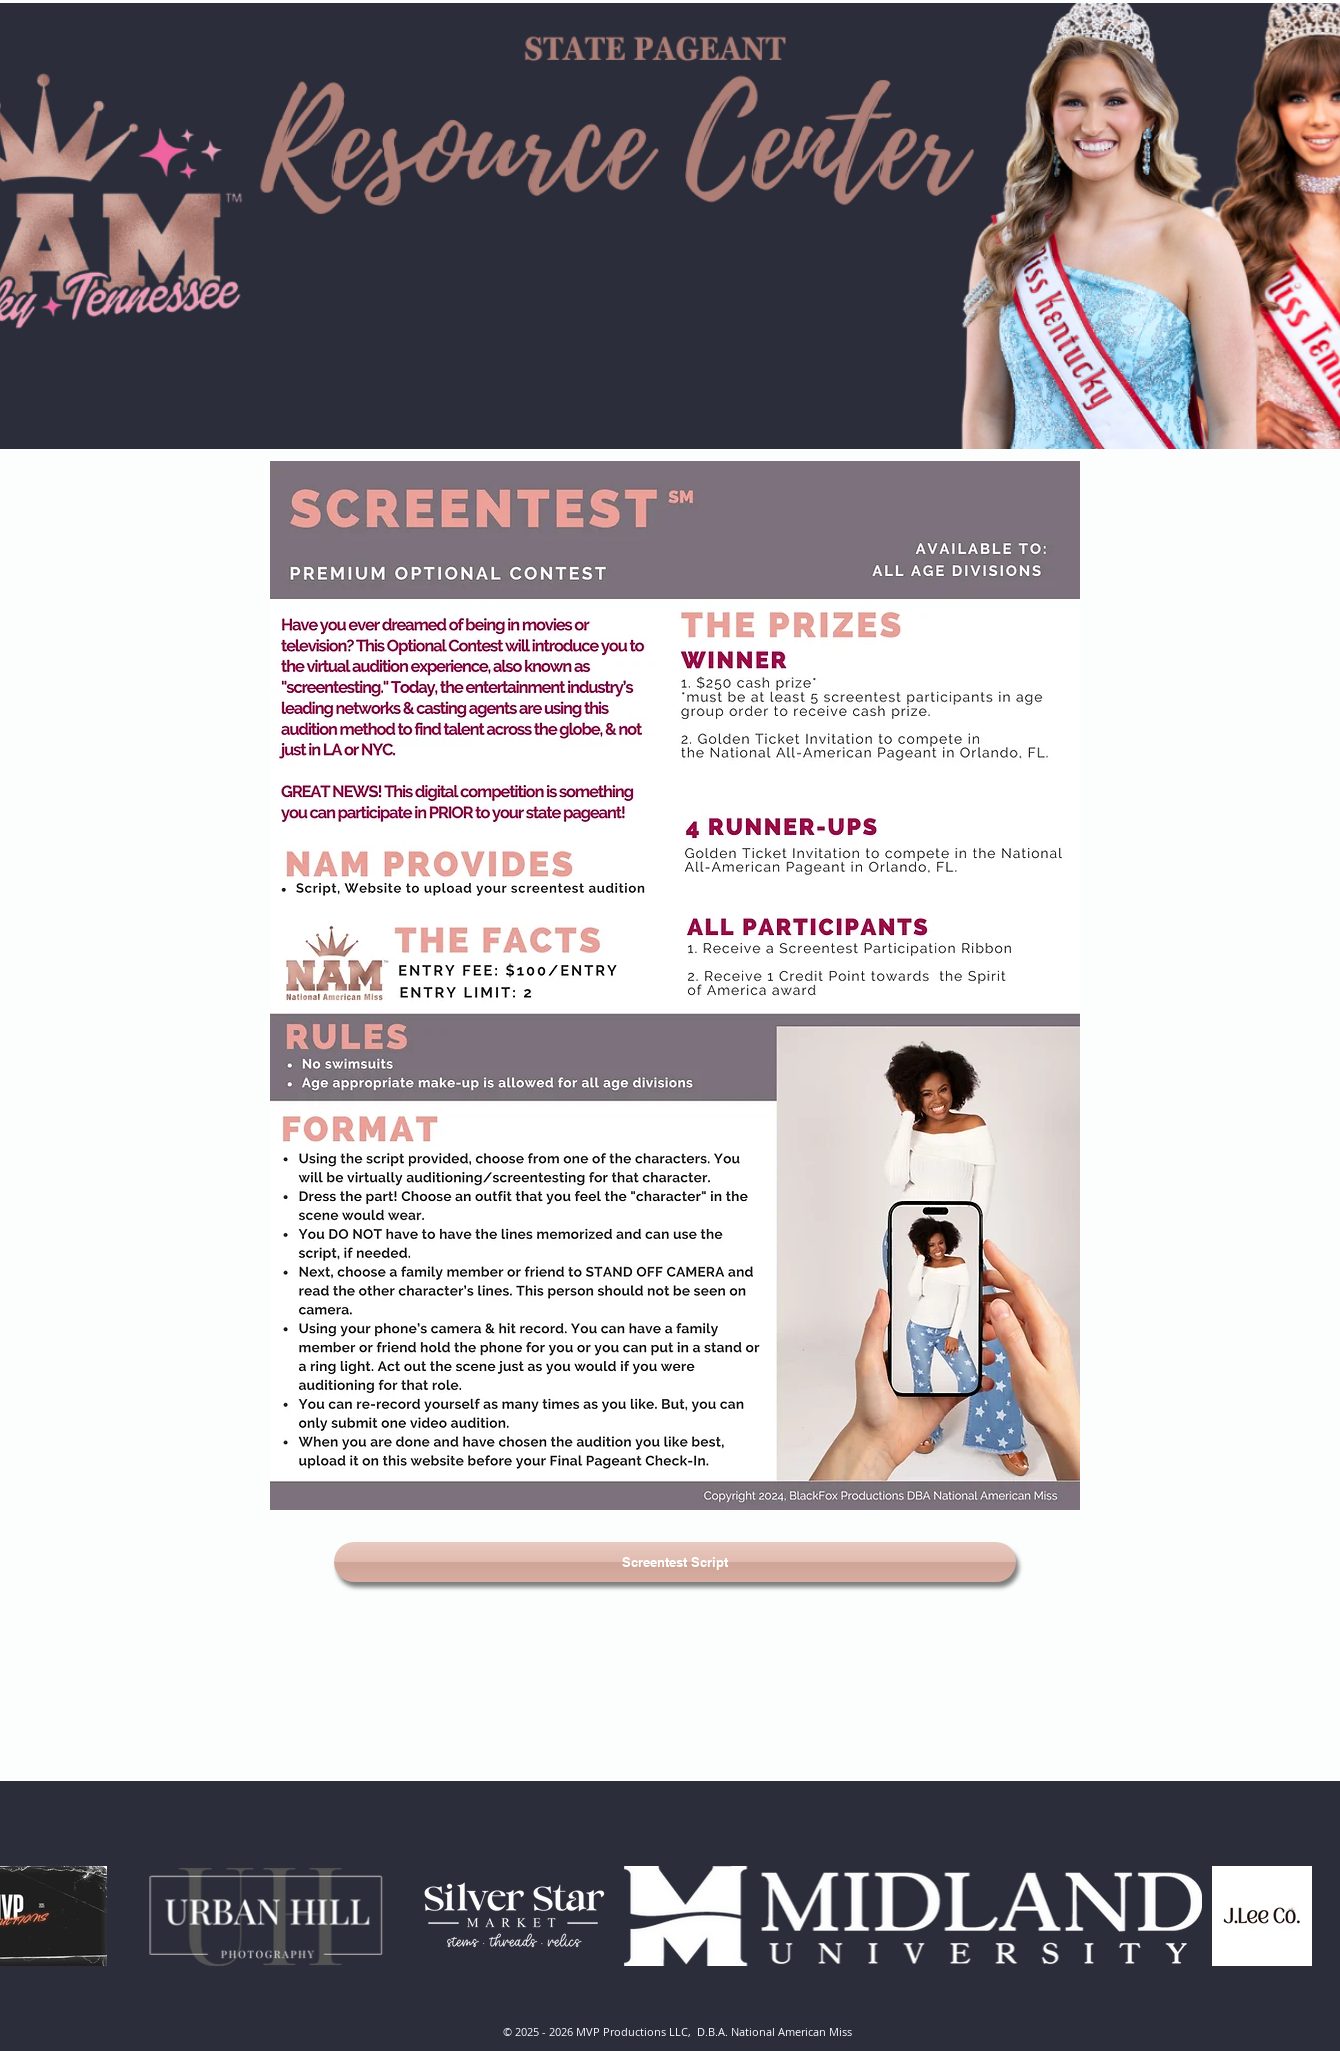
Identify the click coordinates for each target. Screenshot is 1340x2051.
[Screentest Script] (675, 1562)
